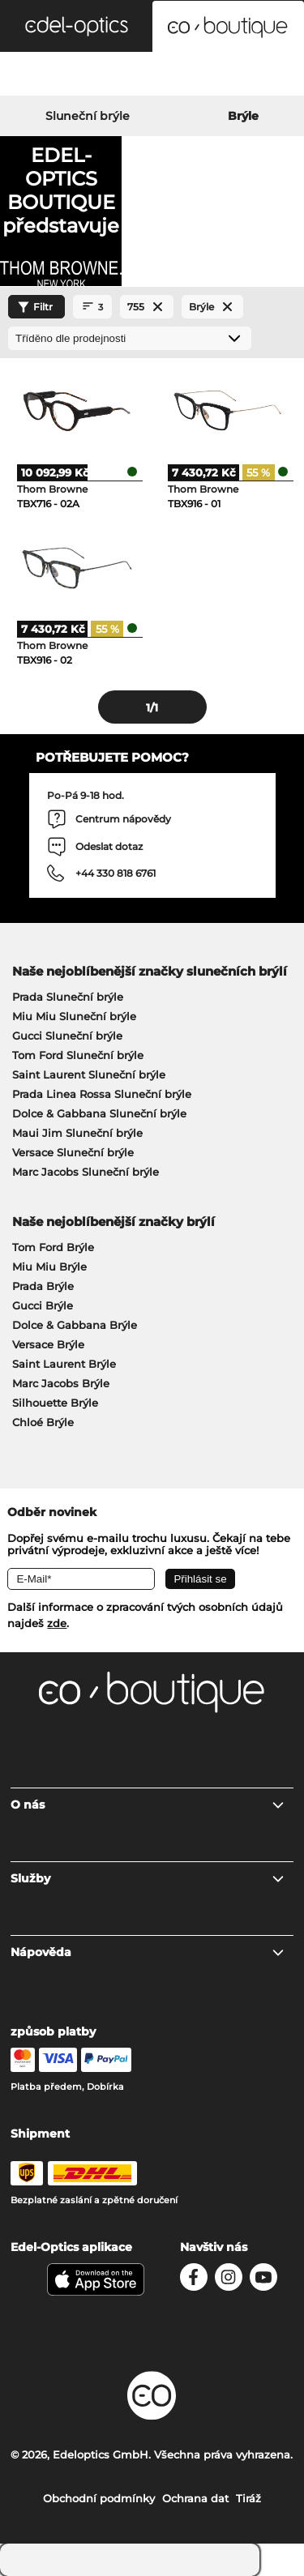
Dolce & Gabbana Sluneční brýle (99, 1113)
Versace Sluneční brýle (73, 1152)
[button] (76, 26)
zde (56, 1623)
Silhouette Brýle (55, 1402)
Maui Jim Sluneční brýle (77, 1132)
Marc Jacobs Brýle (60, 1383)
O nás (148, 1804)
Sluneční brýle (87, 116)
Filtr (33, 307)
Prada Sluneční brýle (67, 996)
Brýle (243, 116)
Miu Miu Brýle (49, 1266)
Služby (148, 1878)
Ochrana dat (195, 2498)
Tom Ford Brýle (53, 1247)
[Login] (152, 76)
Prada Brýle (43, 1285)
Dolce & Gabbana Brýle (74, 1324)
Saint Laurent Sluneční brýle (88, 1074)
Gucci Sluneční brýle (67, 1035)
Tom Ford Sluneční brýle (77, 1055)
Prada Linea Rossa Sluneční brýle (101, 1093)
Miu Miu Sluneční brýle (74, 1016)
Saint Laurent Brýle (64, 1363)
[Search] (51, 76)
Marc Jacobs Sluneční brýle (85, 1171)
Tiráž (248, 2498)
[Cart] (253, 76)
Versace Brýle (48, 1344)
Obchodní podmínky (99, 2498)
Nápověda (148, 1952)
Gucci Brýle (42, 1305)
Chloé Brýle (43, 1422)
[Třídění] (129, 338)
